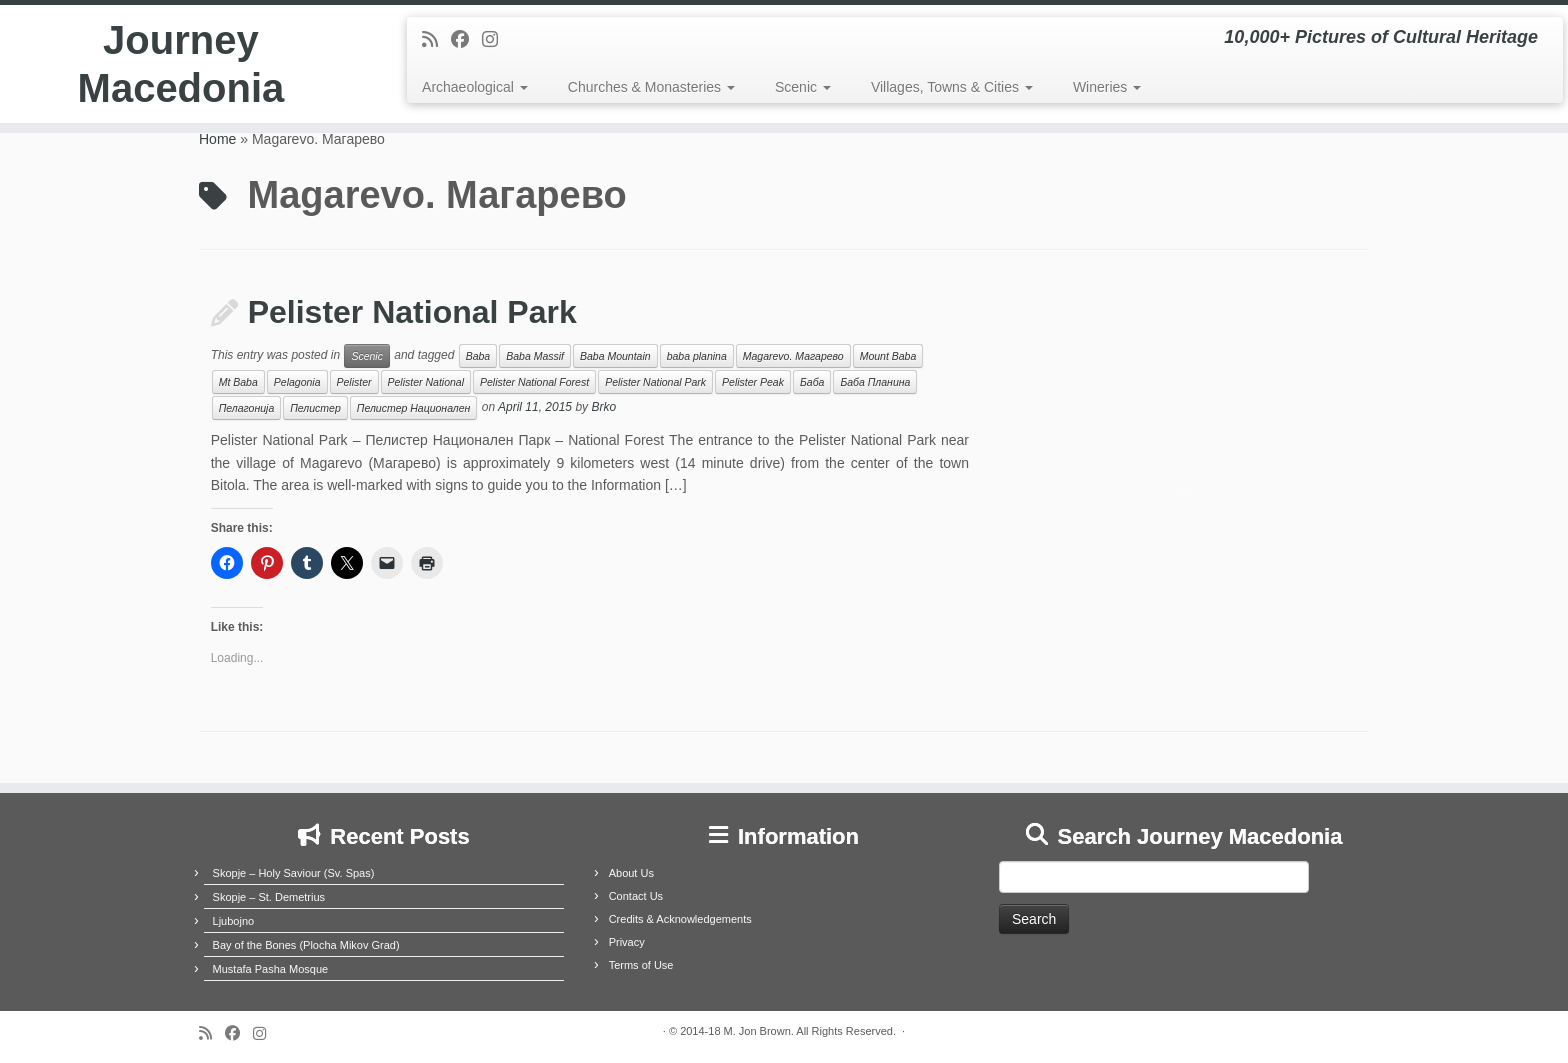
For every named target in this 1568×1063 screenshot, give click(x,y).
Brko (603, 408)
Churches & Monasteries (651, 87)
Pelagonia (297, 382)
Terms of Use (641, 965)
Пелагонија (247, 408)
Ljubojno (234, 921)
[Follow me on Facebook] (466, 40)
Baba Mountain (615, 356)
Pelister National (426, 382)
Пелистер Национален (414, 408)
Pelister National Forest (534, 382)
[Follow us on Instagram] (496, 40)
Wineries (1107, 87)
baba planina (697, 356)
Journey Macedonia (181, 64)
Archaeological (475, 87)
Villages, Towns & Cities (952, 87)
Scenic (803, 87)
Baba (478, 356)
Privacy (627, 942)
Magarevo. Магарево (793, 356)
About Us (631, 873)
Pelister (354, 382)
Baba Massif (535, 356)
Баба (812, 382)
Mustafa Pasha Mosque (271, 969)
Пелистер (315, 408)
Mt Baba (238, 382)
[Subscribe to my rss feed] (436, 40)
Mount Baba (888, 356)
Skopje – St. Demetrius (269, 897)
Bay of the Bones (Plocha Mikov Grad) (306, 945)
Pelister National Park (412, 312)
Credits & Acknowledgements (680, 919)
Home (217, 139)
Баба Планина (875, 382)
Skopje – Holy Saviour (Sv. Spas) (294, 873)
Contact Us (636, 896)
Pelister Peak (753, 382)
